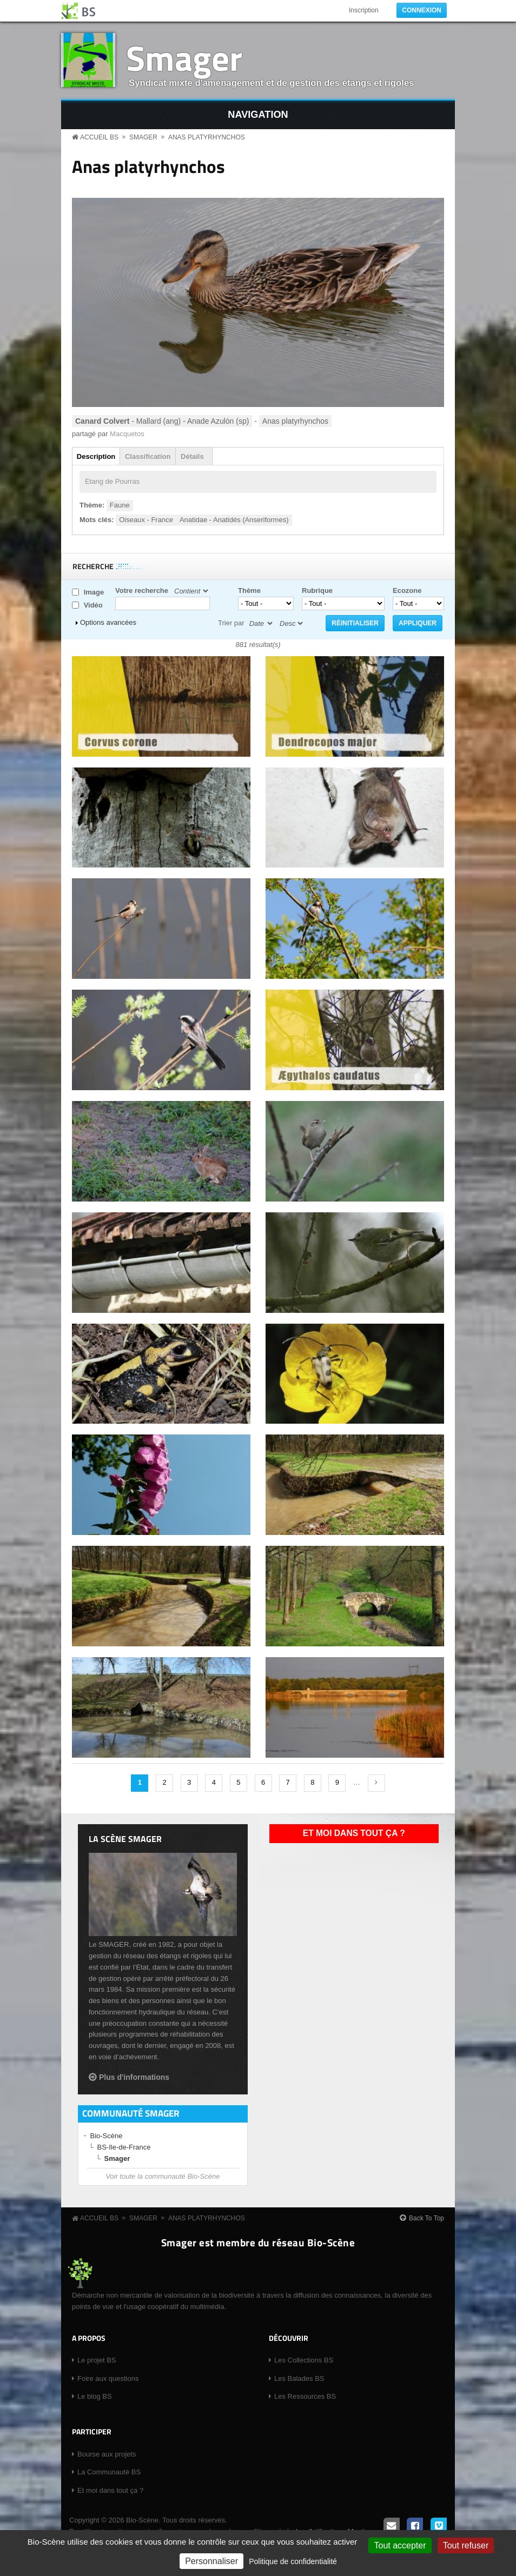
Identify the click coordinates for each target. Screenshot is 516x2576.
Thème (249, 590)
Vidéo (93, 605)
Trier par (231, 623)
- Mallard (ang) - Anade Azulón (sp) (162, 421)
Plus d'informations (134, 2077)
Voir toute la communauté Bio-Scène (162, 2176)
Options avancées (108, 622)
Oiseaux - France (146, 520)
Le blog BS (94, 2396)
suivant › (376, 1783)
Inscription (364, 10)
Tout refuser (465, 2545)
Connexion (421, 10)
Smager (184, 57)
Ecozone (407, 590)
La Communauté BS (109, 2472)
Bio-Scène (106, 2136)
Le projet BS (96, 2360)
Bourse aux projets (106, 2454)
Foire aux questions (107, 2378)
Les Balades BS (299, 2378)
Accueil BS (99, 137)
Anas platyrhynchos (206, 137)
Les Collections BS (303, 2360)
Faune (120, 505)
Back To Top (426, 2218)
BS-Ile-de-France (124, 2147)
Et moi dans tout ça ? (354, 1833)
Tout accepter (400, 2545)
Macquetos (127, 434)
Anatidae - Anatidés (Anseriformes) (234, 520)
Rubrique (317, 590)
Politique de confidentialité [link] (293, 2561)
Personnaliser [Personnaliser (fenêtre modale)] (211, 2561)
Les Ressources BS (305, 2396)
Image (94, 592)
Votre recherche (141, 590)
